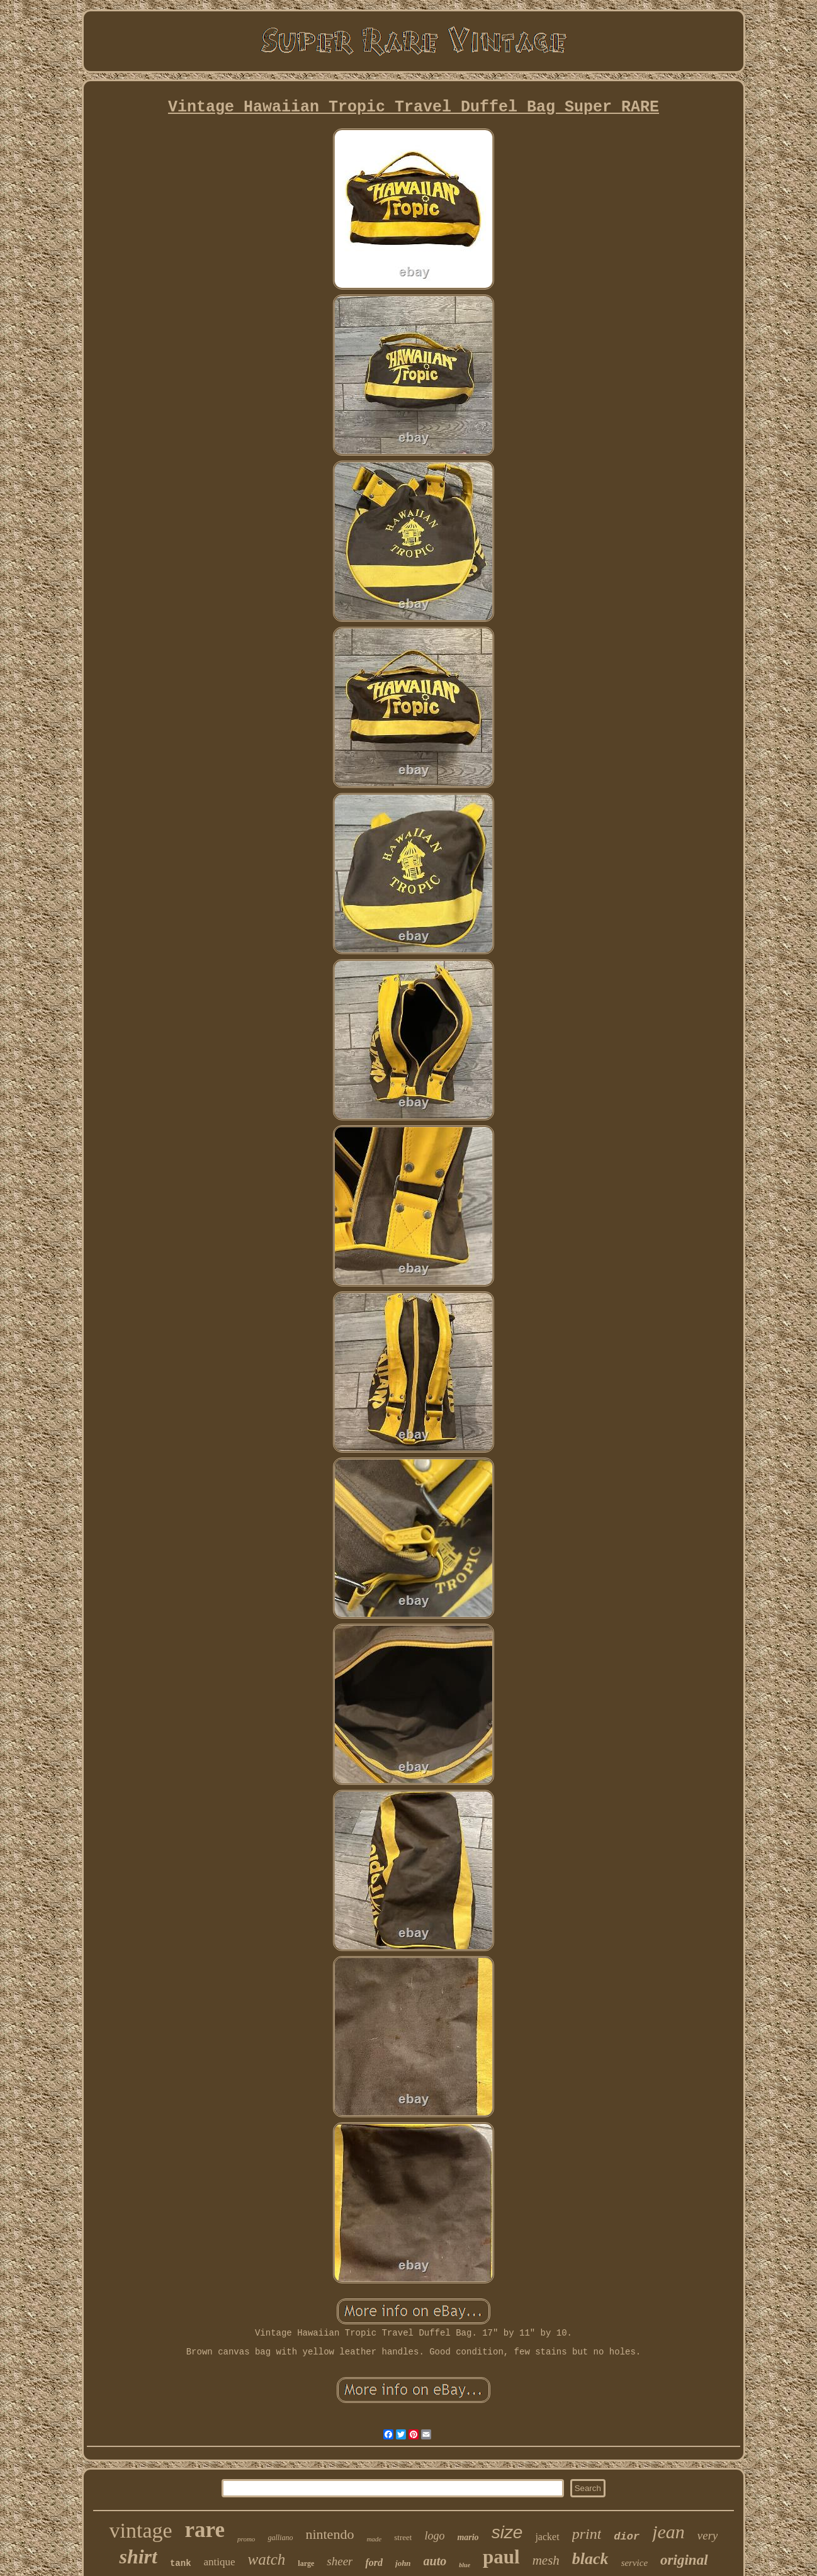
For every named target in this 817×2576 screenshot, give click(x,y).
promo (246, 2539)
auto (435, 2561)
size (507, 2532)
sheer (339, 2561)
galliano (280, 2537)
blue (464, 2565)
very (707, 2535)
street (403, 2537)
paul (501, 2557)
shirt (138, 2556)
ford (374, 2562)
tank (180, 2563)
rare (205, 2529)
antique (219, 2562)
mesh (546, 2560)
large (306, 2563)
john (403, 2563)
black (590, 2559)
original (683, 2560)
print (587, 2534)
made (373, 2539)
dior (627, 2537)
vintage (140, 2530)
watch (267, 2559)
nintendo (329, 2534)
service (634, 2563)
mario (467, 2537)
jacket (547, 2536)
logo (434, 2535)
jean (668, 2531)
